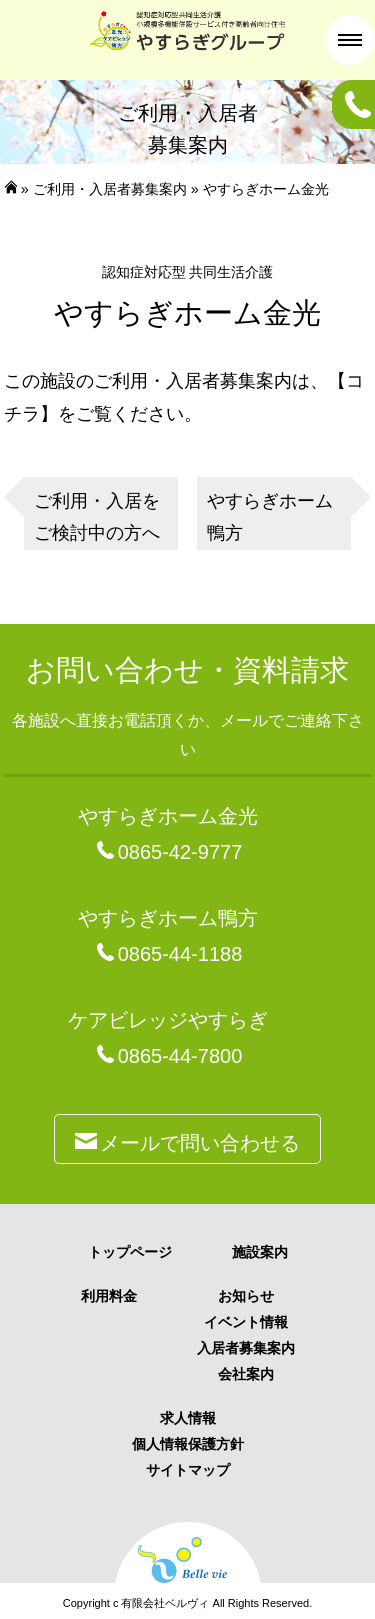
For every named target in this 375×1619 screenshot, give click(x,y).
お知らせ (246, 1296)
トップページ (130, 1252)
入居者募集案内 (246, 1348)
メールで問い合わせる (187, 1139)
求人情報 (188, 1418)
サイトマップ (188, 1470)
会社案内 (246, 1374)
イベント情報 (246, 1322)
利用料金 (109, 1296)
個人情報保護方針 (188, 1444)
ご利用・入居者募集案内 (110, 189)
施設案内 (260, 1252)
